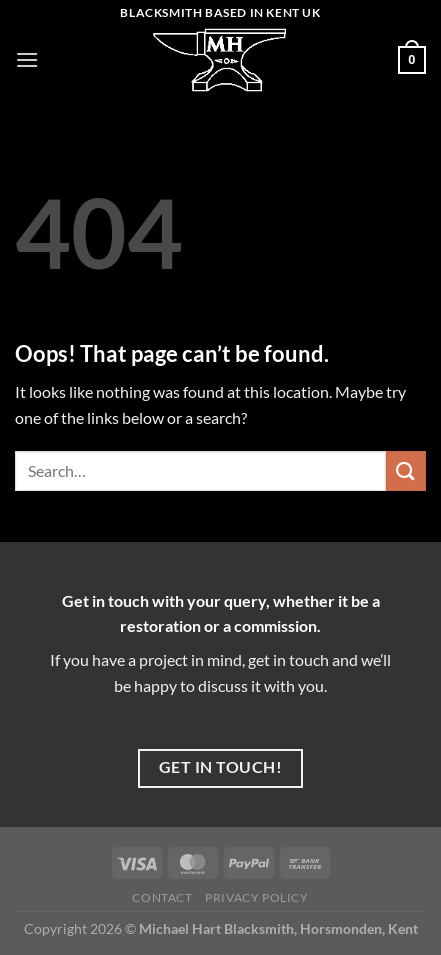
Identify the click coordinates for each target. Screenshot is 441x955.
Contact (162, 897)
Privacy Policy (257, 897)
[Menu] (27, 59)
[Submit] (406, 470)
